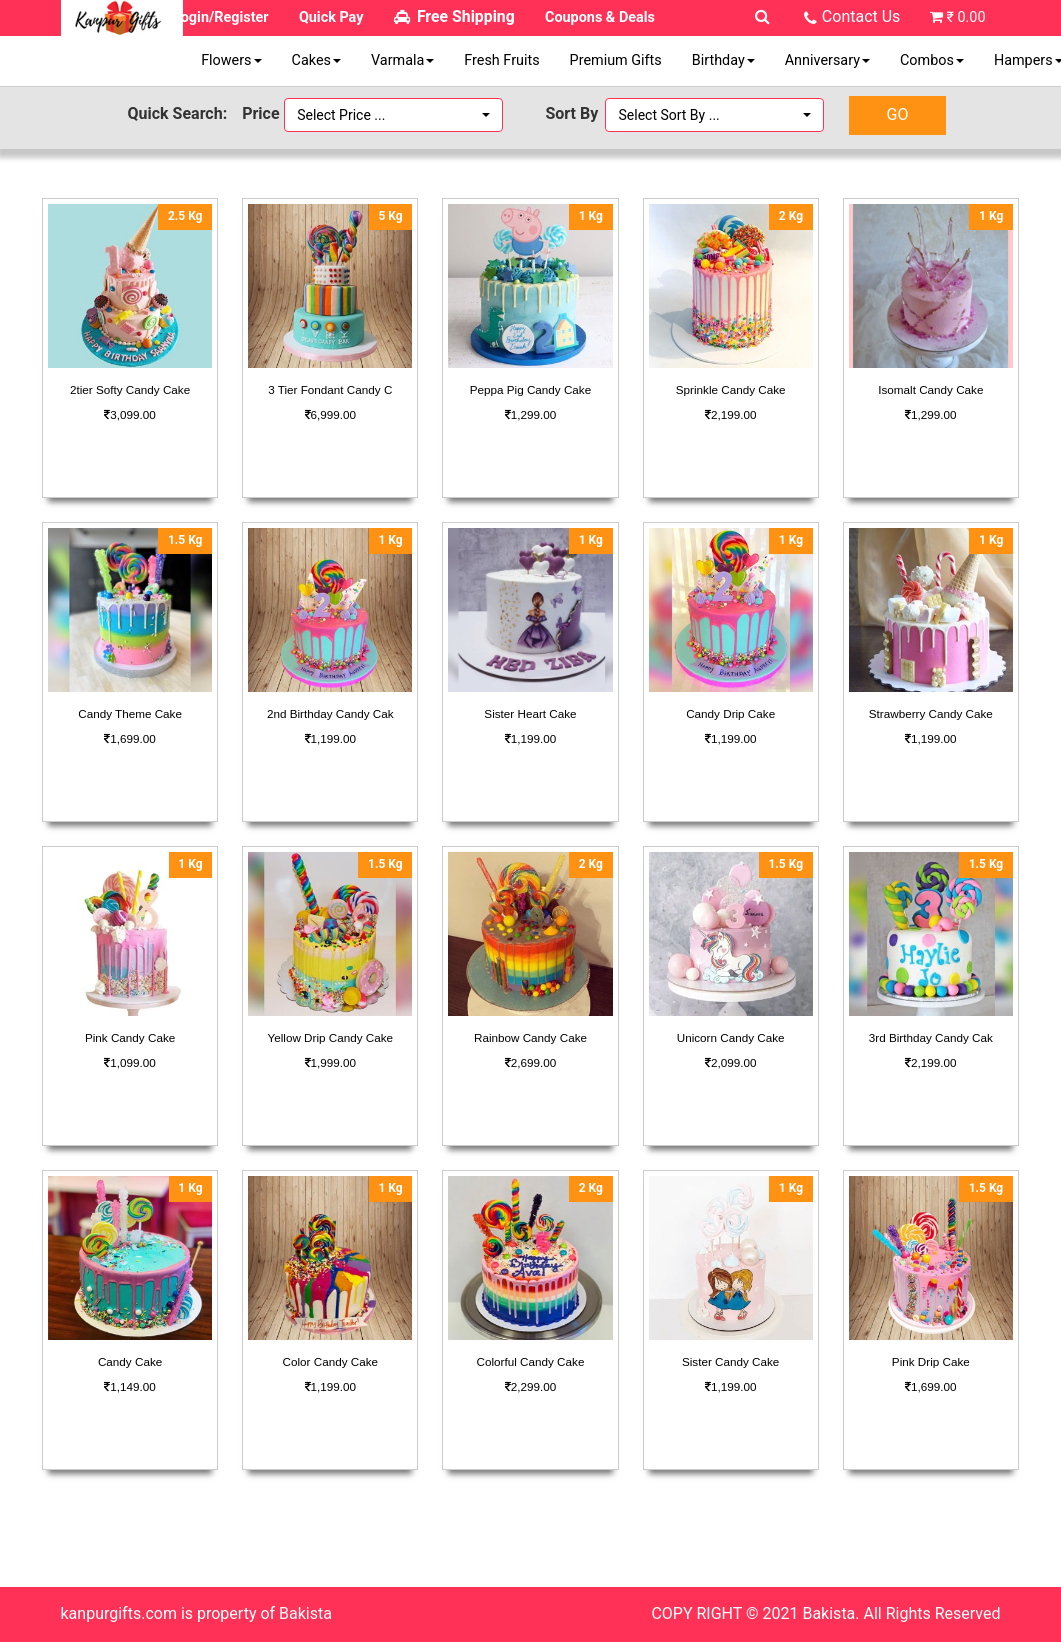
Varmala (402, 60)
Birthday (723, 60)
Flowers (231, 60)
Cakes (316, 60)
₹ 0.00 (965, 17)
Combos (932, 60)
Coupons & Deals (600, 17)
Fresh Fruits (501, 60)
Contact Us (861, 16)
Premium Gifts (616, 60)
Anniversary (827, 60)
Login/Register (221, 17)
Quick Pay (331, 17)
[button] (393, 115)
